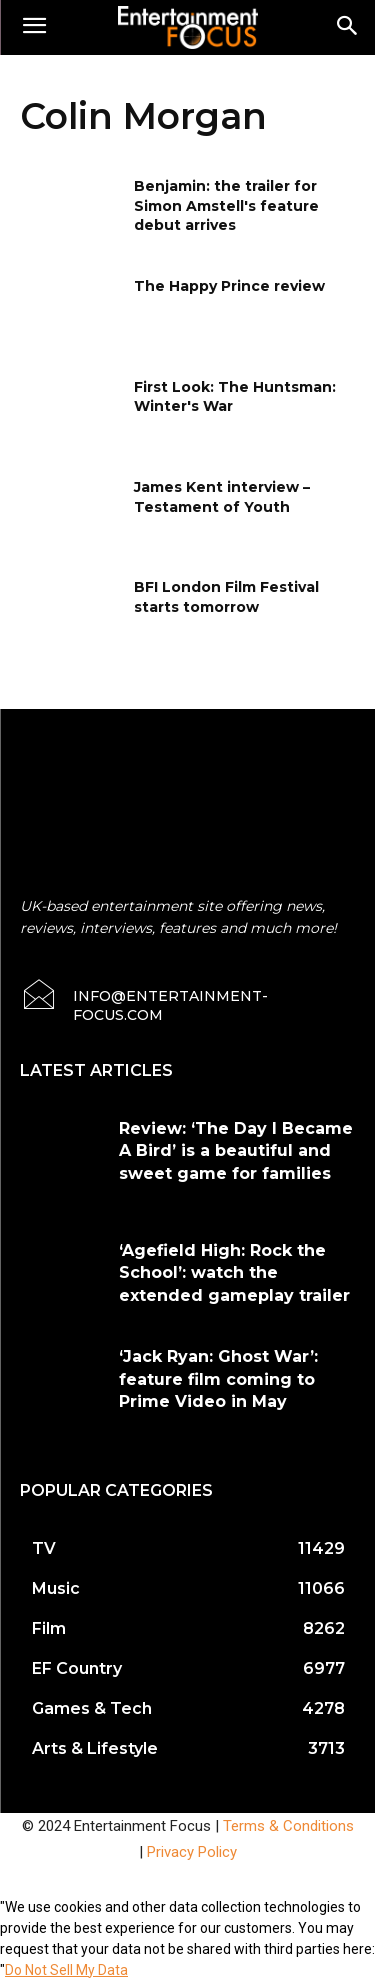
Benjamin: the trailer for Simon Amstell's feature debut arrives (226, 205)
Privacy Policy (192, 1852)
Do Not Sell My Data (66, 1970)
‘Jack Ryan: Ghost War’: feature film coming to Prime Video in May (218, 1379)
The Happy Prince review (229, 286)
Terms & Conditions (288, 1826)
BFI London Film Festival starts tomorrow (226, 597)
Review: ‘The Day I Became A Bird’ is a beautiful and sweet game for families (236, 1151)
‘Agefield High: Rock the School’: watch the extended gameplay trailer (234, 1273)
